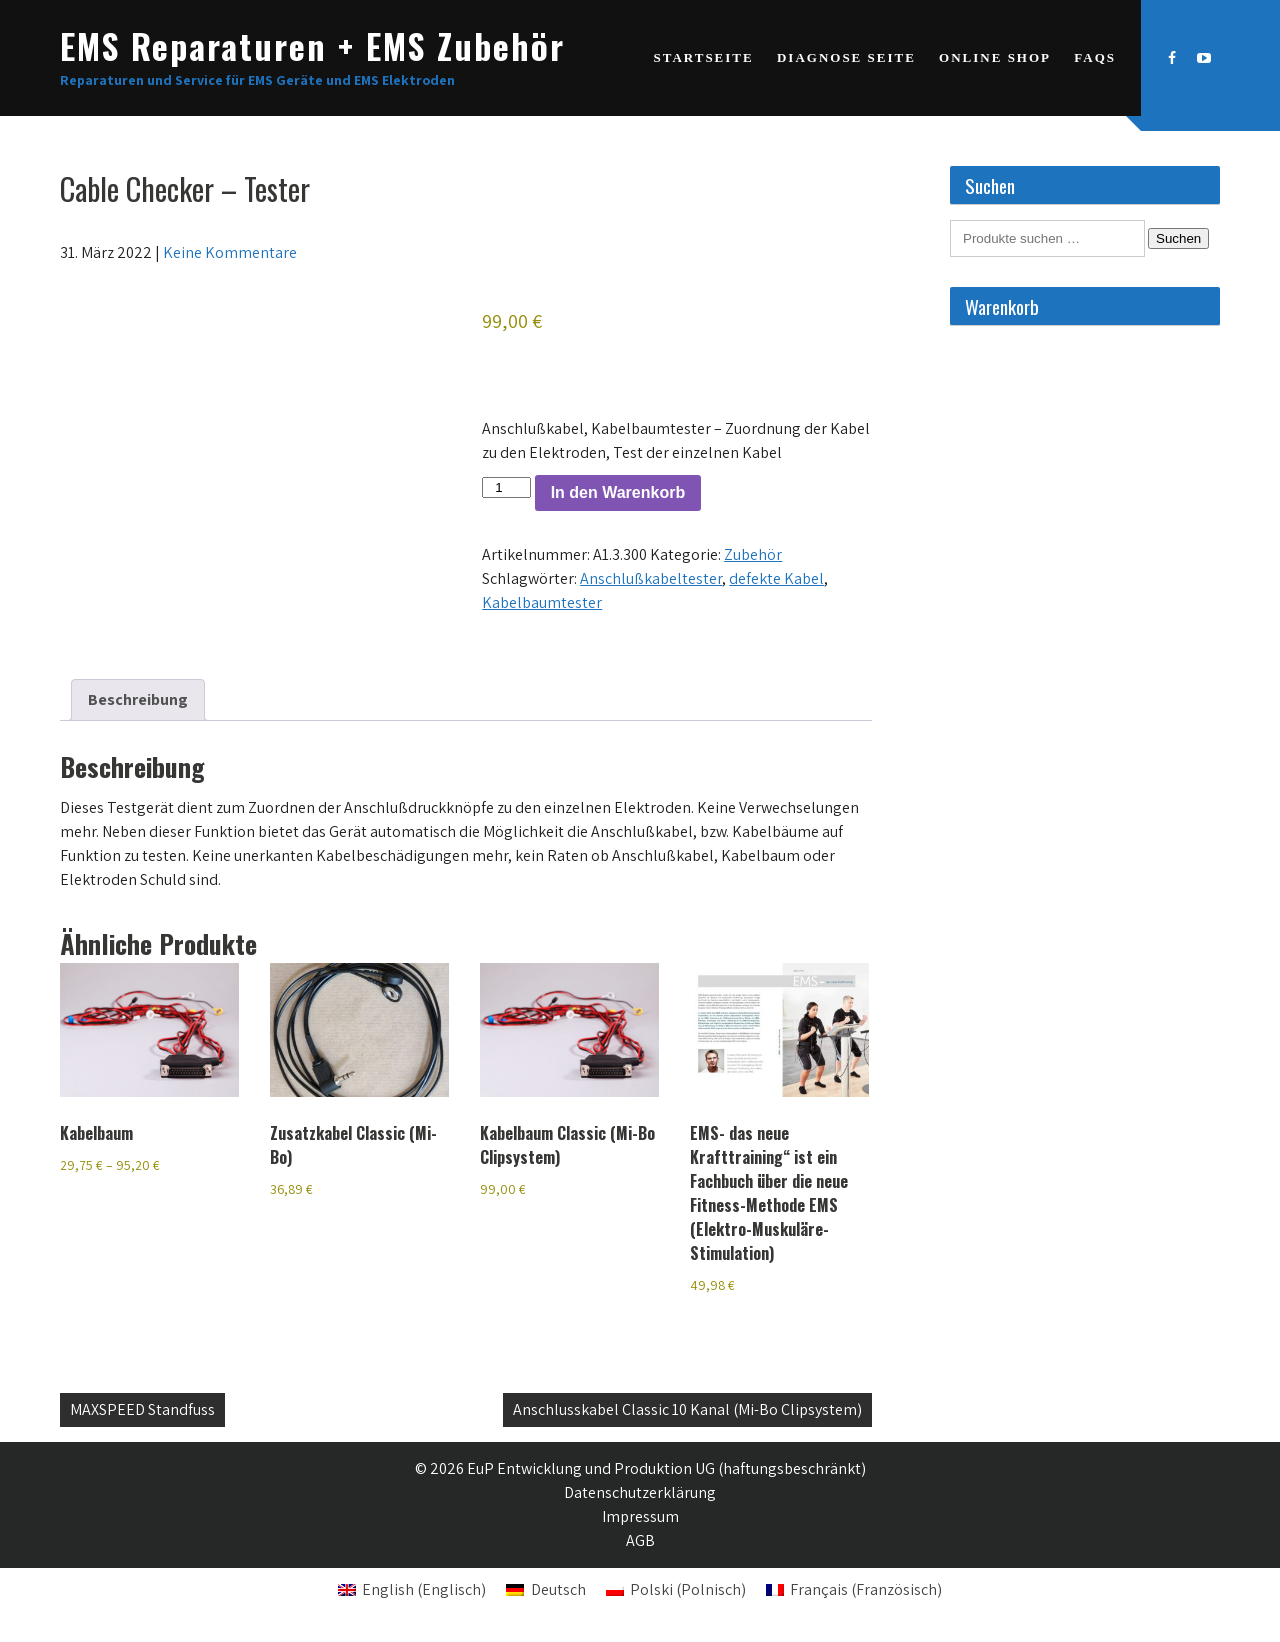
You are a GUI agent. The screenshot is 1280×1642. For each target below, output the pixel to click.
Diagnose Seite (846, 57)
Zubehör (753, 554)
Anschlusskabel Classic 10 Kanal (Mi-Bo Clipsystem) (687, 1409)
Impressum (640, 1516)
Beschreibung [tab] (138, 699)
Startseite (703, 57)
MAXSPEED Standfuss (142, 1409)
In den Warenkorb (618, 492)
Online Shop (995, 57)
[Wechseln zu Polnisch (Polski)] (676, 1590)
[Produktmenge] (506, 487)
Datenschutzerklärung (640, 1492)
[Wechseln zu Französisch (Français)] (854, 1590)
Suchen (1178, 238)
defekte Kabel (776, 578)
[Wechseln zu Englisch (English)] (412, 1590)
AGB (640, 1540)
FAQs (1095, 57)
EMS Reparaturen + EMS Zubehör (312, 45)
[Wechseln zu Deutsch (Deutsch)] (545, 1590)
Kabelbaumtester (542, 602)
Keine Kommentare (230, 252)
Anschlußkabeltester (651, 578)
